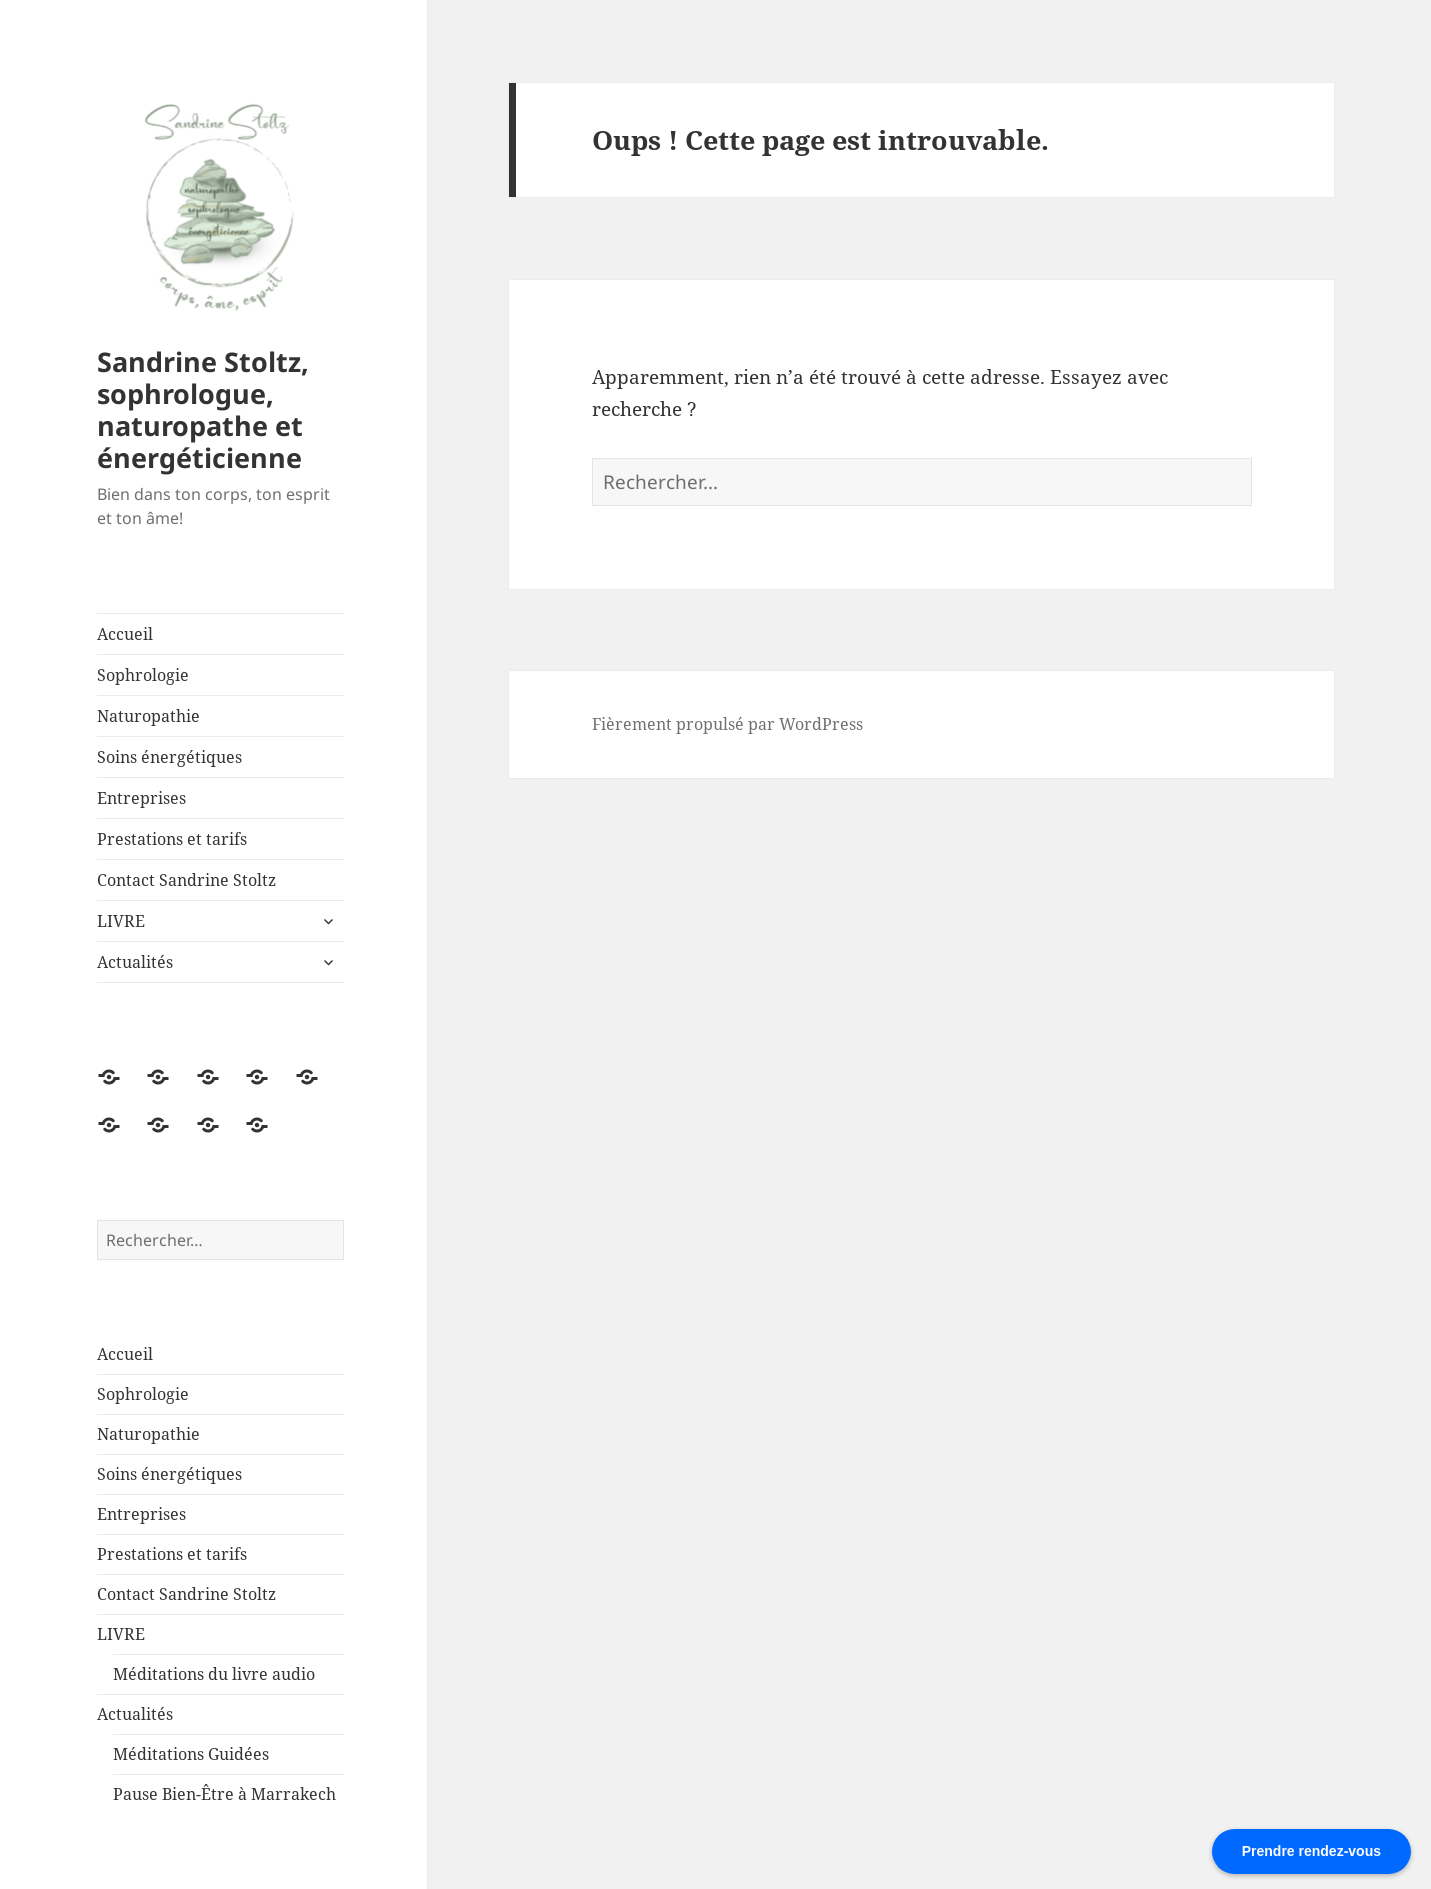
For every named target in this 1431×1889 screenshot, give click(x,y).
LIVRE (121, 921)
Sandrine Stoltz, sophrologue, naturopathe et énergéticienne (203, 409)
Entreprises (141, 798)
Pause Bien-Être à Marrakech (224, 1794)
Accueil (125, 634)
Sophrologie (143, 675)
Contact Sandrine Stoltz (186, 880)
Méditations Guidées (191, 1754)
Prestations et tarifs (172, 839)
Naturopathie (148, 716)
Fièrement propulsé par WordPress (727, 724)
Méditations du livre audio (214, 1674)
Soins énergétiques (169, 757)
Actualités (135, 962)
